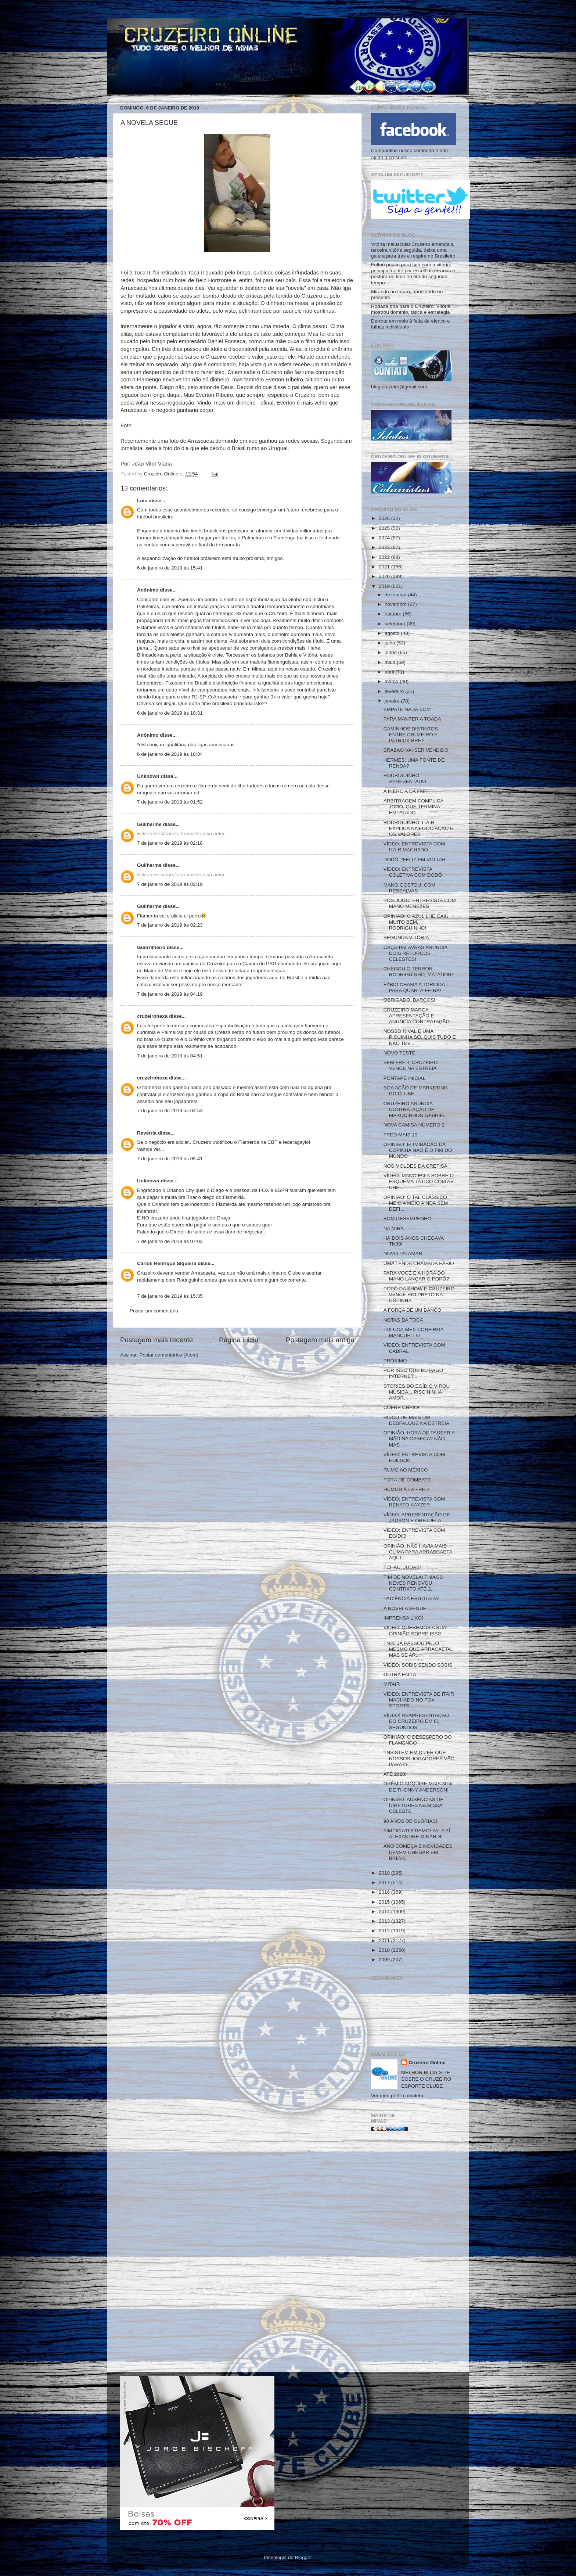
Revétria (146, 1133)
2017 (385, 1882)
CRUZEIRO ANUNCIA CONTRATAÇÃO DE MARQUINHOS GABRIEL (415, 1109)
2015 (385, 1902)
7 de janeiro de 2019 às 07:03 (170, 1241)
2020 (385, 576)
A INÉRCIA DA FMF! (406, 791)
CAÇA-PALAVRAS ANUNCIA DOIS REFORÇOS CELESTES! (415, 953)
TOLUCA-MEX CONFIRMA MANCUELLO (413, 1332)
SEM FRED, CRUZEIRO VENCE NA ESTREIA (411, 1065)
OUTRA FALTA (400, 1674)
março (392, 681)
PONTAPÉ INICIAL (405, 1078)
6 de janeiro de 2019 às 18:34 (170, 754)
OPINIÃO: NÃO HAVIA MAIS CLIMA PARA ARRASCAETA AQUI (418, 1551)
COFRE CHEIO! (402, 1407)
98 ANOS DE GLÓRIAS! (410, 1821)
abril (390, 672)
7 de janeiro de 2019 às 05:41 (170, 1158)
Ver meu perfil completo (397, 2095)
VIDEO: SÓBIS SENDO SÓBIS (418, 1665)
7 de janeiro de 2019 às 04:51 (170, 1056)
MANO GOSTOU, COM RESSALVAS (410, 888)
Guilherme (149, 824)
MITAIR (392, 1684)
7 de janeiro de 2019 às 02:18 (170, 843)
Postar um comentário (154, 1311)
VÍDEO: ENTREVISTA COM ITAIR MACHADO (414, 846)
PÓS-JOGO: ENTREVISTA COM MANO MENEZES (420, 903)
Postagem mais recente (156, 1340)
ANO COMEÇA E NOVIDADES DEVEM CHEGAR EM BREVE (418, 1852)
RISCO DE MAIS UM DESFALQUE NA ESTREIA (416, 1420)
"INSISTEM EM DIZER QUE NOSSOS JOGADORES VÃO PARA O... (419, 1758)
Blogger (303, 2557)
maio (391, 662)
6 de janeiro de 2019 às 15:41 (170, 568)
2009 (385, 1959)
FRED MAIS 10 (400, 1135)
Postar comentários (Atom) (169, 1355)
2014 (385, 1911)
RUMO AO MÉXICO (406, 1470)
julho (390, 643)
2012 (385, 1930)
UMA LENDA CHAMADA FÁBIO (419, 1263)
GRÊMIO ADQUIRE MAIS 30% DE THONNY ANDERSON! (418, 1786)
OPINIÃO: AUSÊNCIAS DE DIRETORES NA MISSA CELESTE (414, 1805)
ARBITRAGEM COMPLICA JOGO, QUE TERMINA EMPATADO (413, 806)
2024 (385, 537)
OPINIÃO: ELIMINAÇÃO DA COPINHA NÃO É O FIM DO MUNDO (418, 1150)
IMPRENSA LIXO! (403, 1618)
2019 (385, 586)
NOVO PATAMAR (403, 1253)
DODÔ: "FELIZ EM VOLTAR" (415, 859)
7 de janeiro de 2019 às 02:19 (170, 884)
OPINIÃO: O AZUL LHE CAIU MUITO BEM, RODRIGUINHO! (416, 922)
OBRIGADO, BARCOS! (409, 1000)
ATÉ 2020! (395, 1774)
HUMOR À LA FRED (406, 1489)
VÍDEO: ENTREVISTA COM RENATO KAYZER (414, 1502)
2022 (385, 557)
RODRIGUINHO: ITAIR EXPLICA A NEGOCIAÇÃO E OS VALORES (419, 828)
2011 (385, 1940)
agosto (393, 633)
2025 (385, 528)
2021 (385, 567)
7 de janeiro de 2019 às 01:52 (170, 802)
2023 (385, 547)
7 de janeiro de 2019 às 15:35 (170, 1296)
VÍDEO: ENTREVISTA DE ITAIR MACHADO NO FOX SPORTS (419, 1700)
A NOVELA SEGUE (405, 1608)
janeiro (393, 701)
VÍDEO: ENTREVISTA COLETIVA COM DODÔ (413, 872)
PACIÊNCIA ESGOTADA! (412, 1598)
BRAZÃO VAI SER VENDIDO (416, 750)
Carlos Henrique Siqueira (166, 1263)
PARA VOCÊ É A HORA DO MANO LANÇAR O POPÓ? (416, 1276)
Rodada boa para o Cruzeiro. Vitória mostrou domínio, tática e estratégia (410, 309)
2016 (385, 1892)
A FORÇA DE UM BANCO (413, 1310)
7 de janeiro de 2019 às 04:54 (170, 1110)
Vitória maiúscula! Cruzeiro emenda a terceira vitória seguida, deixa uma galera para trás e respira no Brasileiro (413, 250)
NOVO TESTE (399, 1053)
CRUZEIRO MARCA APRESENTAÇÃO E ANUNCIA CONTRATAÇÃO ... (419, 1015)
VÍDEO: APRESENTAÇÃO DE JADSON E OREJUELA (417, 1517)
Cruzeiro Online (427, 2062)
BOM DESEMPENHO (408, 1218)
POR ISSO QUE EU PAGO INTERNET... (413, 1373)
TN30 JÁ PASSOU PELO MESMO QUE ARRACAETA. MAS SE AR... (418, 1649)
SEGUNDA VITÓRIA (406, 937)
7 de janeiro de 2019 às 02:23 (170, 925)
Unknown (148, 776)
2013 (385, 1921)
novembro (396, 604)
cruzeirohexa (153, 1016)
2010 (385, 1950)
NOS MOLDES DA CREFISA (415, 1166)
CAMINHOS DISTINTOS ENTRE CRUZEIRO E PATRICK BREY (411, 734)
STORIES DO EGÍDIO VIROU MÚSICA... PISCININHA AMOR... (417, 1392)
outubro (394, 614)
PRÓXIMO (395, 1361)
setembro (396, 623)
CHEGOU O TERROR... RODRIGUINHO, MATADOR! (418, 971)
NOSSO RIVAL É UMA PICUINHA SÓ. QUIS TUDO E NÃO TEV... (420, 1037)
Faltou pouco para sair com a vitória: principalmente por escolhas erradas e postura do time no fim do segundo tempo (413, 273)
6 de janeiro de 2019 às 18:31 (170, 713)
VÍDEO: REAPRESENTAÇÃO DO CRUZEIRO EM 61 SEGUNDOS (416, 1721)
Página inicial (239, 1340)
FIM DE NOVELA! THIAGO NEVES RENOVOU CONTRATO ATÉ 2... (413, 1583)
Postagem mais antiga (320, 1340)
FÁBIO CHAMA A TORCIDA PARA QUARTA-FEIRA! (414, 987)
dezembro (396, 594)
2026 (385, 518)
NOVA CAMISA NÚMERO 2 (414, 1125)
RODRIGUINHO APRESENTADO (405, 778)
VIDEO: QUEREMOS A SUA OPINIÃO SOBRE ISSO (415, 1630)
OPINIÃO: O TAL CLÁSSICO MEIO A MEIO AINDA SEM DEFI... (416, 1203)
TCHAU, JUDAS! (402, 1567)
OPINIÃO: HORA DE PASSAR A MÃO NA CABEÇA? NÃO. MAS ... (419, 1438)
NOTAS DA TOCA (403, 1320)
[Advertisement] (413, 2254)
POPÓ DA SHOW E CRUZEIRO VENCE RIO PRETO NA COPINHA (419, 1294)
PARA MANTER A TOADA (412, 719)
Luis (142, 500)
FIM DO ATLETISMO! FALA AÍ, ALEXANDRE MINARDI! (417, 1833)
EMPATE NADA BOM (407, 709)
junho (391, 652)
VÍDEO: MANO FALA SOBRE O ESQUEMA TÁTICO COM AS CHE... (419, 1181)
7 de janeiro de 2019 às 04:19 (170, 994)
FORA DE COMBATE (407, 1480)
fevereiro (395, 691)
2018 (385, 1873)
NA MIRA (394, 1228)
